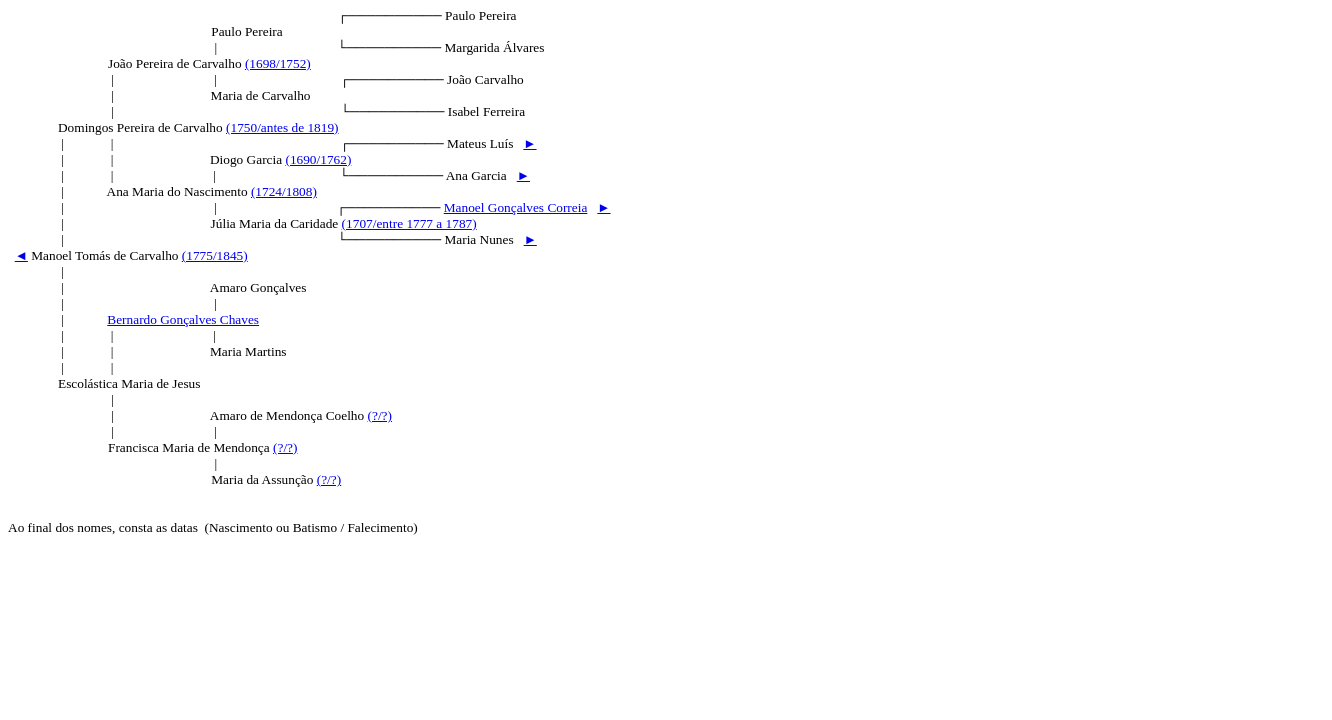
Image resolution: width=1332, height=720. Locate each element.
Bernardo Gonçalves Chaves (183, 319)
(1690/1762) (318, 159)
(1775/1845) (215, 255)
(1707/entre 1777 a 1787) (409, 223)
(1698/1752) (278, 63)
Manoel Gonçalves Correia (516, 207)
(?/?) (380, 415)
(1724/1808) (284, 191)
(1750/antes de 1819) (282, 127)
